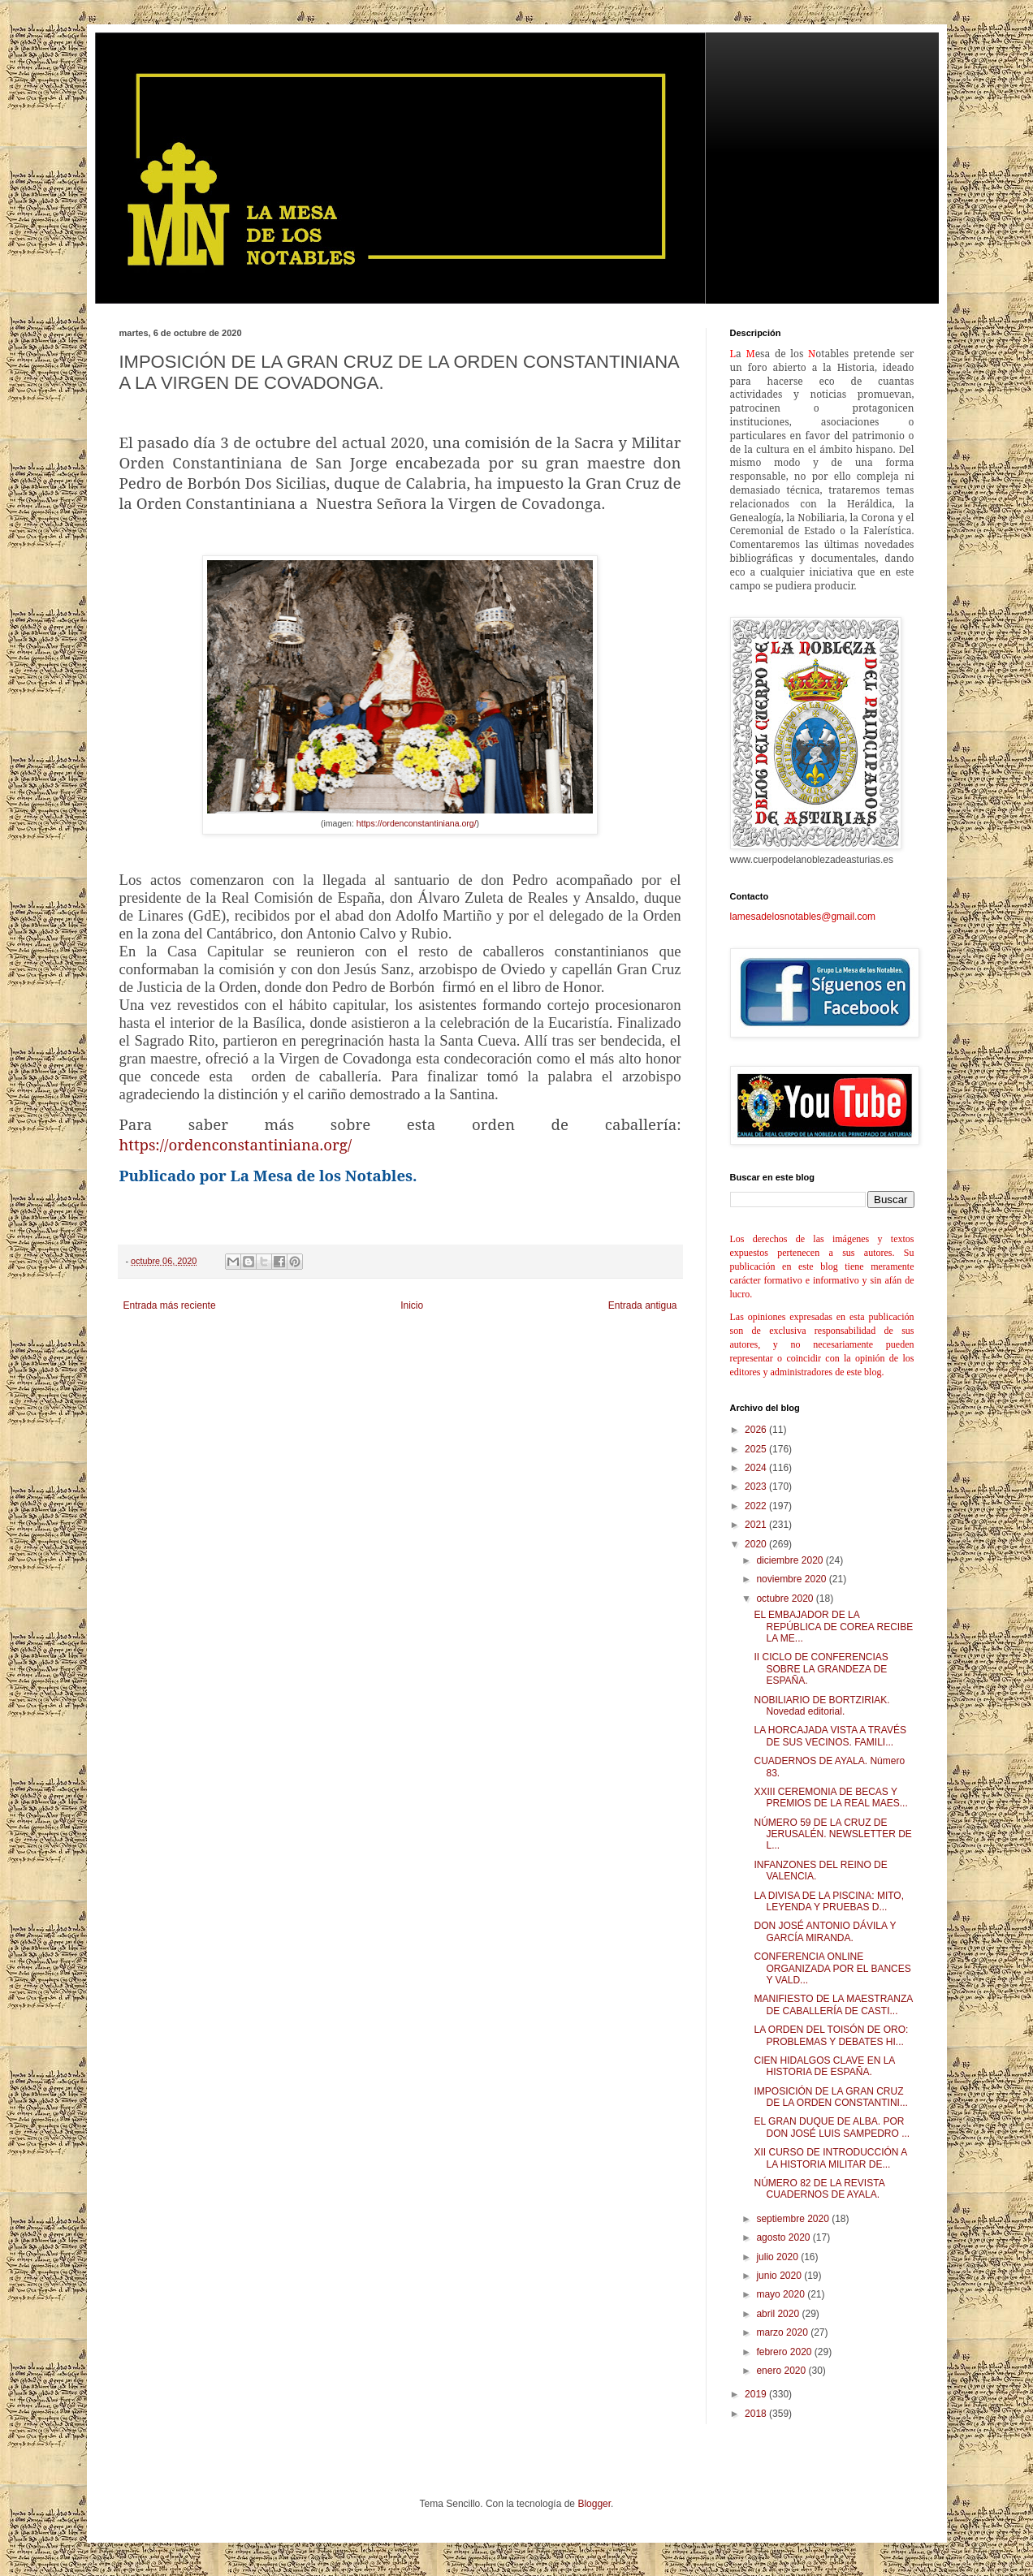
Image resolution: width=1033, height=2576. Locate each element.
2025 (757, 1449)
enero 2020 (782, 2370)
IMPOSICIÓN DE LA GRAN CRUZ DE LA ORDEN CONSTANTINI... (830, 2097)
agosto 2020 (784, 2237)
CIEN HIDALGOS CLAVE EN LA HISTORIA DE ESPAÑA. (824, 2066)
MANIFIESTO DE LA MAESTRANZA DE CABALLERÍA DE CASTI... (833, 2004)
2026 (757, 1429)
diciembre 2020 (790, 1560)
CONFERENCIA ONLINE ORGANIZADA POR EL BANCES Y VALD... (832, 1968)
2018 (757, 2413)
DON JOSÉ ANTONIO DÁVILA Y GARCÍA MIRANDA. (825, 1931)
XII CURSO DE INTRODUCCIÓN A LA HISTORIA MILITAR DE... (830, 2158)
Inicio (411, 1305)
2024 (757, 1468)
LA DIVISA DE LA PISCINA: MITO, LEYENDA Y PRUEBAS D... (829, 1901)
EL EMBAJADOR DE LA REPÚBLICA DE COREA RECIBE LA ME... (833, 1626)
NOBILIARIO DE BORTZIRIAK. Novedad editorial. (821, 1705)
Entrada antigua (642, 1305)
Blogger (594, 2503)
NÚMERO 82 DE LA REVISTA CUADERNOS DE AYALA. (819, 2188)
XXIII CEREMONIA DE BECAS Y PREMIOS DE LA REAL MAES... (830, 1797)
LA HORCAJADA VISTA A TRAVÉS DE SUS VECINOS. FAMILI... (829, 1735)
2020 (757, 1544)
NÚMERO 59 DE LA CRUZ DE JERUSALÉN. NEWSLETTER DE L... (832, 1834)
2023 (757, 1486)
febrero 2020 (785, 2352)
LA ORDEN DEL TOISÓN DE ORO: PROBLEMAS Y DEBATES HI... (831, 2035)
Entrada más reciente (169, 1305)
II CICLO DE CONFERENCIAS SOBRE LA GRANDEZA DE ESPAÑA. (821, 1668)
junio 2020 (780, 2275)
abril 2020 (779, 2313)
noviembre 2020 (792, 1579)
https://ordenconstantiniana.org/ (417, 823)
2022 (757, 1506)
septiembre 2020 (794, 2218)
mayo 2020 (781, 2294)
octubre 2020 (785, 1598)
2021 (757, 1524)
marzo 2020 (783, 2332)
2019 (757, 2394)
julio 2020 (778, 2257)
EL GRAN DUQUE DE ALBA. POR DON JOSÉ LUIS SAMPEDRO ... (832, 2127)
